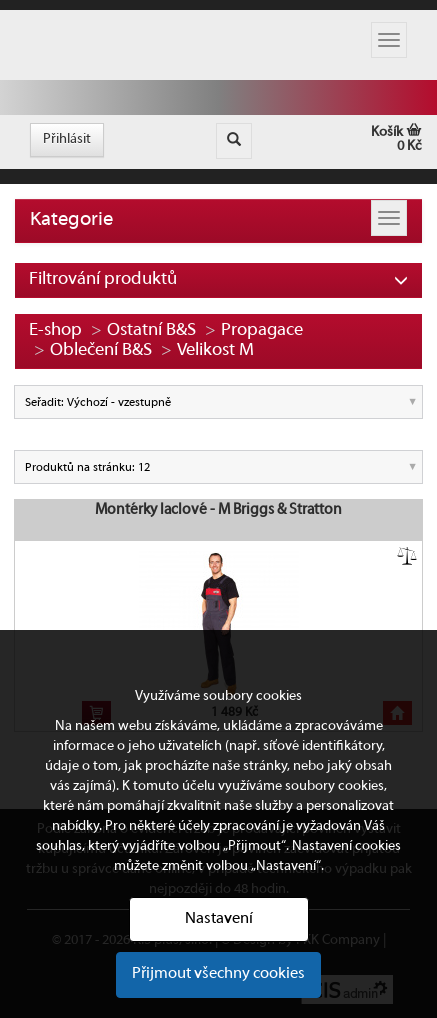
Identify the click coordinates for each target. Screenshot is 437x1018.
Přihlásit (67, 139)
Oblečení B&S (101, 350)
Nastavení (219, 919)
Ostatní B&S (151, 330)
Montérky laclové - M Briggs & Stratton (218, 510)
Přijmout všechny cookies (218, 974)
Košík (337, 139)
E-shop (55, 330)
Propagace (262, 330)
